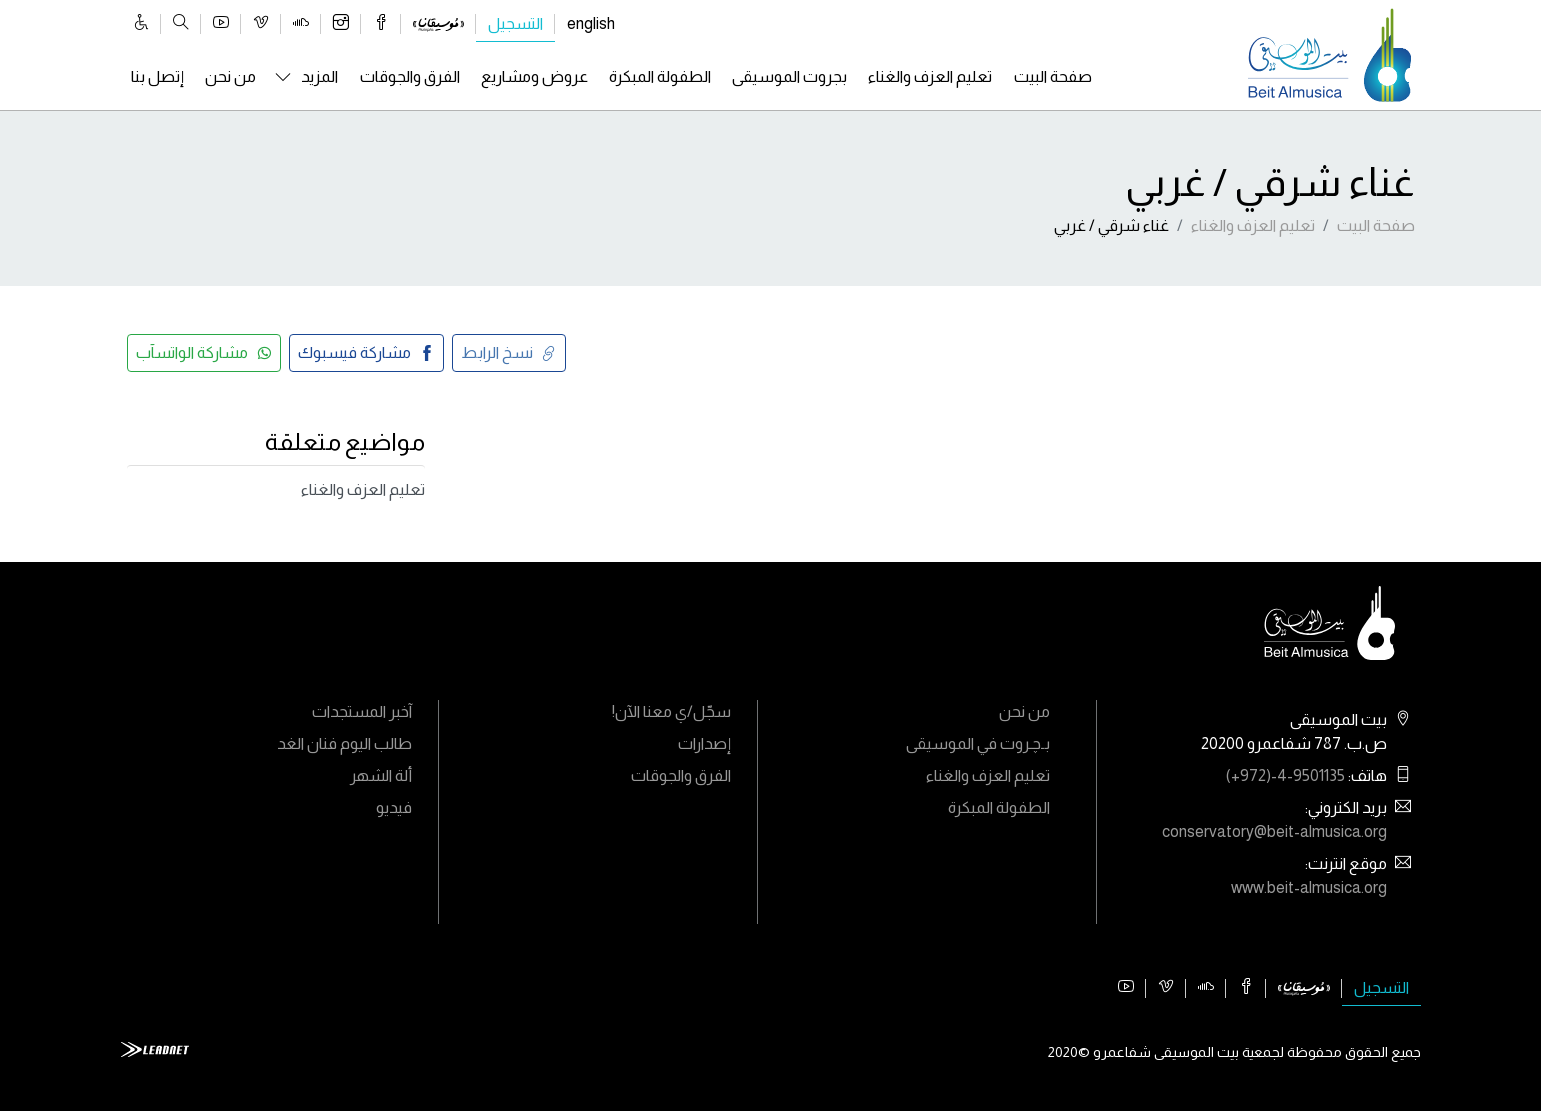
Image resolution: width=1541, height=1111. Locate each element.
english (591, 23)
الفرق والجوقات (410, 76)
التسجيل (515, 23)
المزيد (319, 76)
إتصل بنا (157, 76)
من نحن (230, 76)
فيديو (394, 807)
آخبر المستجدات (362, 711)
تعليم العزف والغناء (930, 76)
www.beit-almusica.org (1309, 887)
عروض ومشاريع (534, 76)
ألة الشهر (381, 775)
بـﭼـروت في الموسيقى (978, 743)
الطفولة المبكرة (660, 76)
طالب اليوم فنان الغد (344, 743)
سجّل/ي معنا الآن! (671, 711)
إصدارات (704, 743)
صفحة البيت (1053, 76)
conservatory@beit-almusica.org (1274, 831)
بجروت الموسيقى (789, 76)
